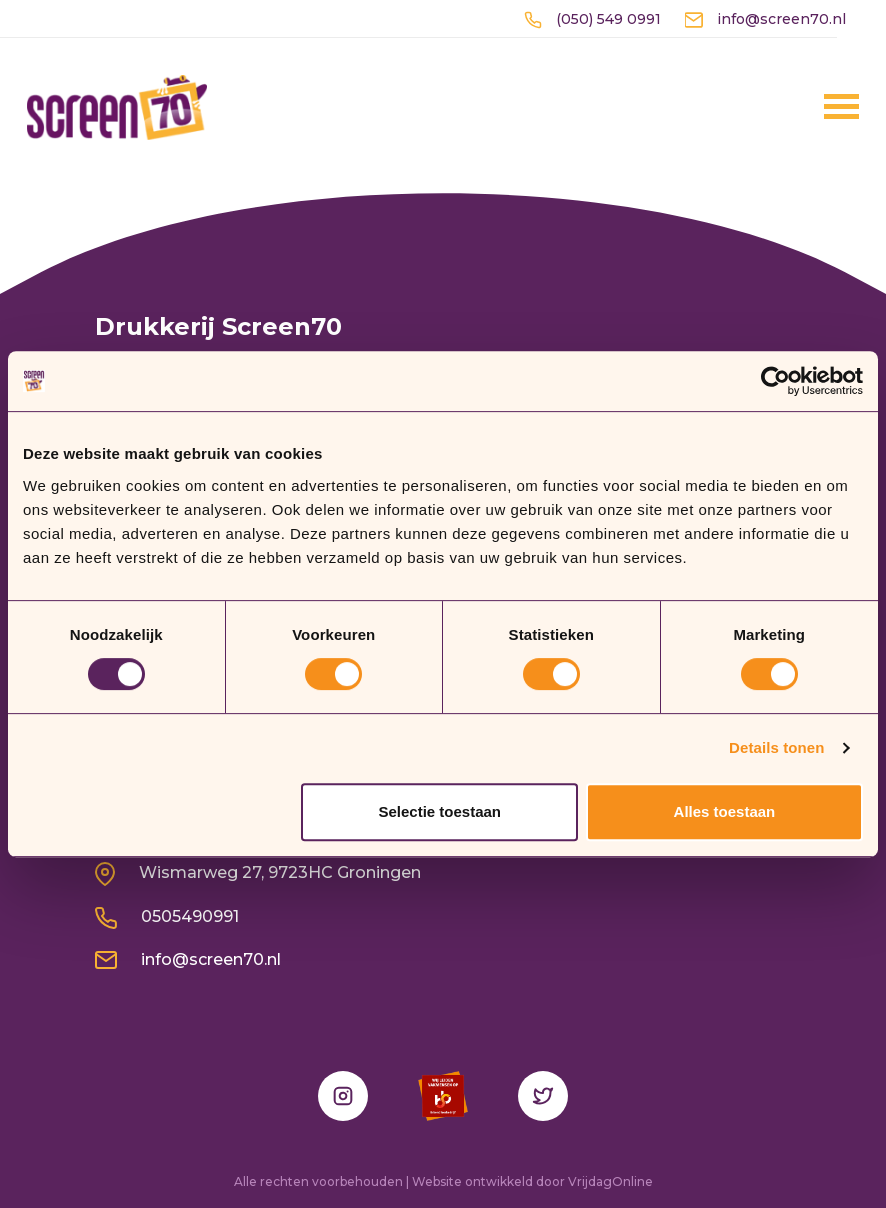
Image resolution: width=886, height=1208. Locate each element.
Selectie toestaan (439, 811)
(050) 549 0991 (592, 19)
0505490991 (167, 916)
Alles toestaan (725, 811)
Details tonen (776, 747)
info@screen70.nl (765, 19)
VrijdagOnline (610, 1181)
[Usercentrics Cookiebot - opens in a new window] (775, 381)
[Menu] (814, 106)
